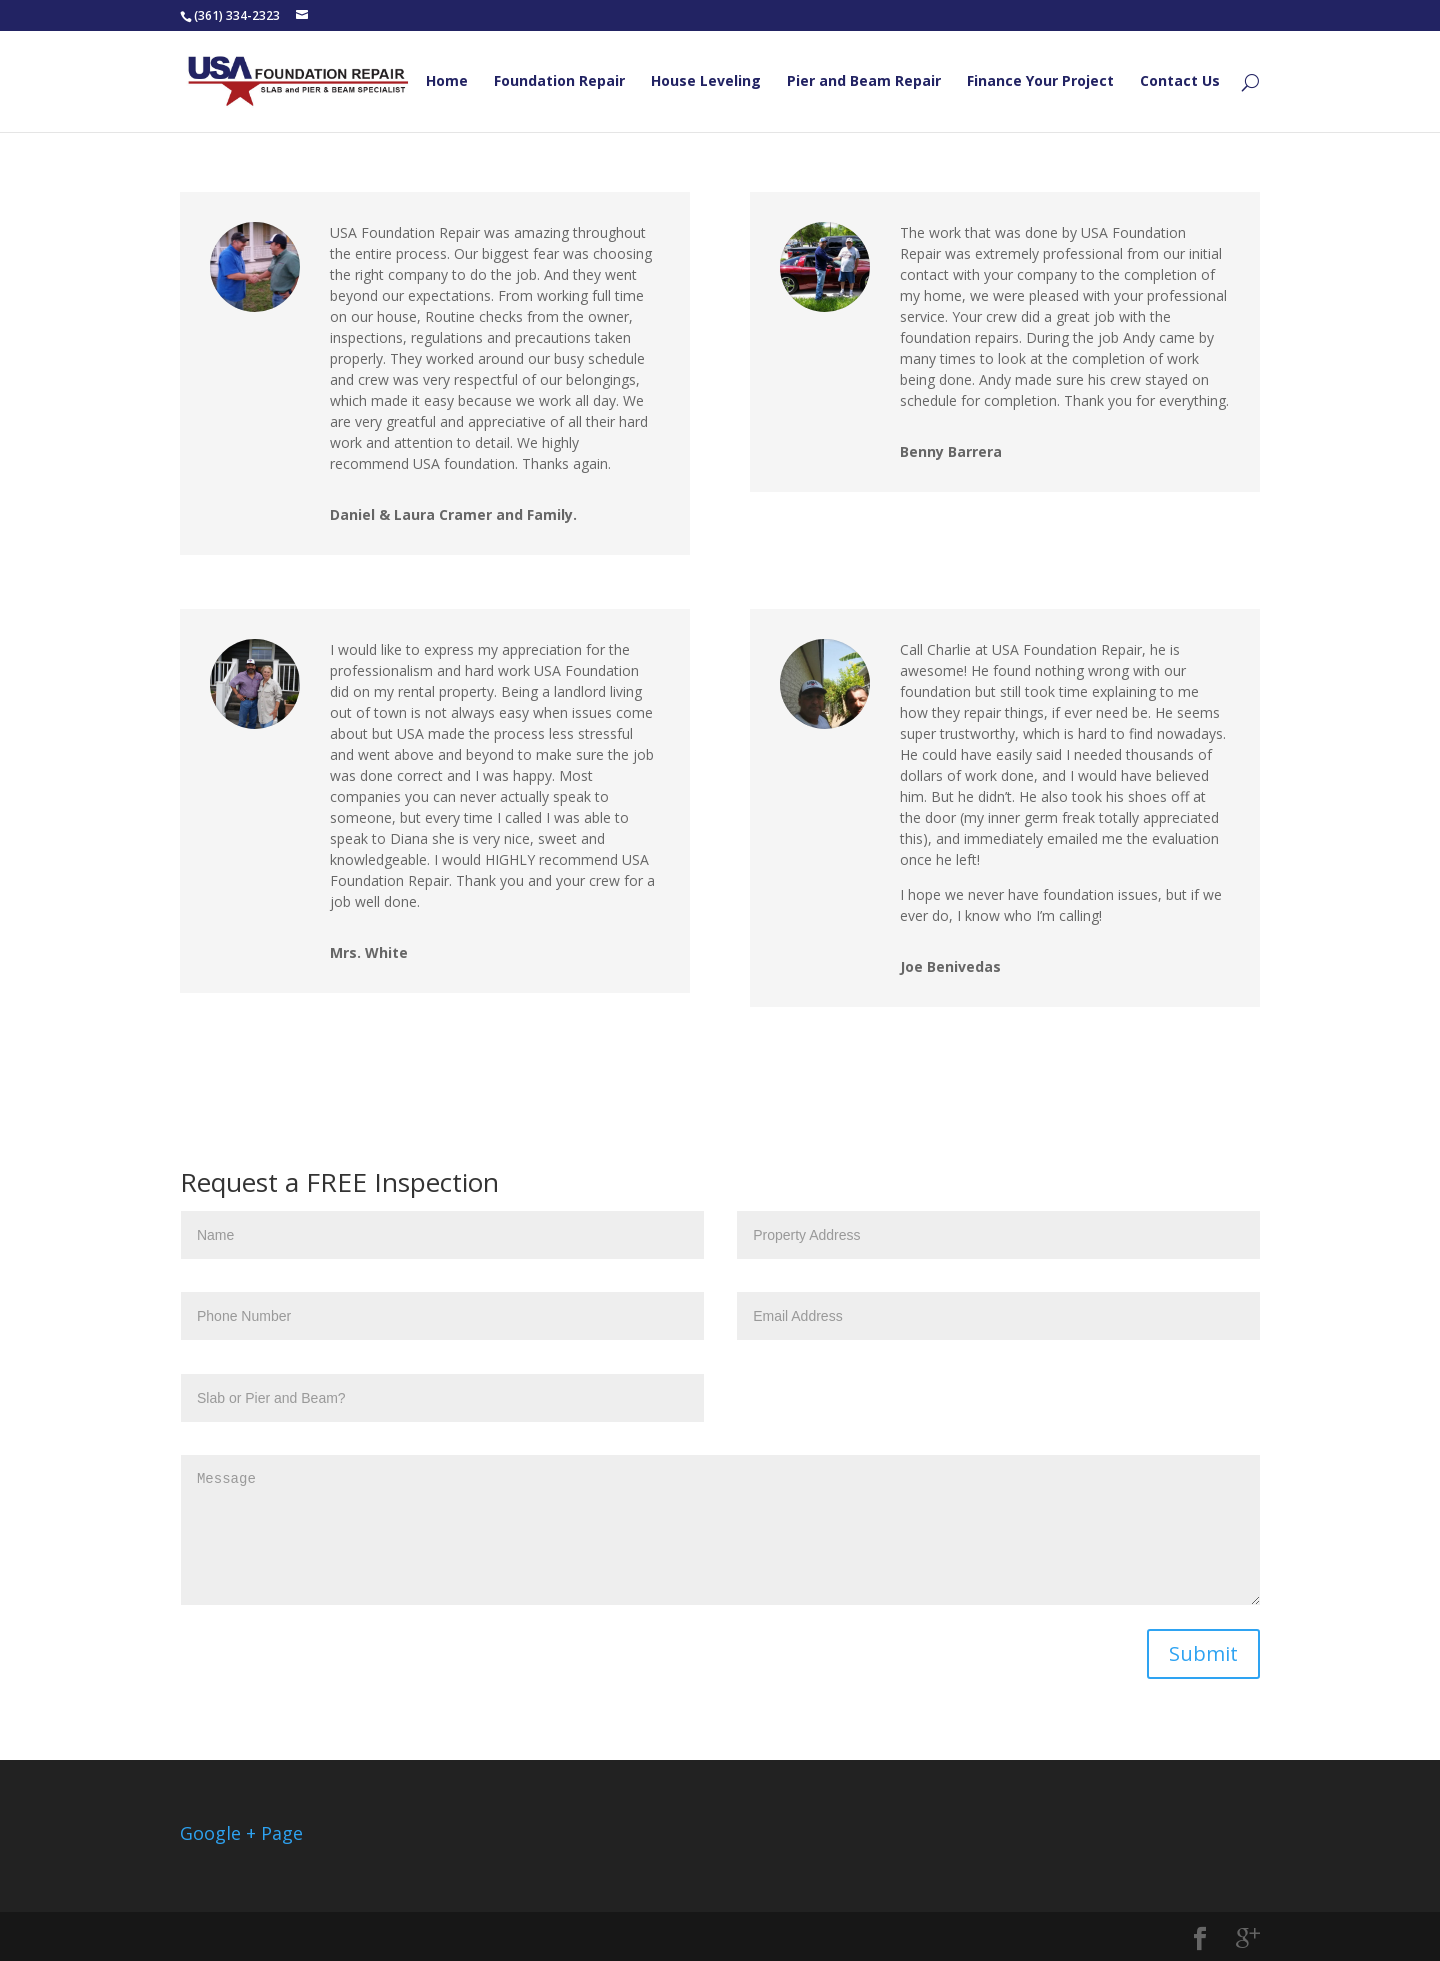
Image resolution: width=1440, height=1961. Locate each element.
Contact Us (1180, 82)
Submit (1203, 1653)
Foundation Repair (559, 82)
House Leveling (706, 82)
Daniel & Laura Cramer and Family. (453, 514)
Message (720, 1530)
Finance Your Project (1040, 82)
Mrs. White (369, 952)
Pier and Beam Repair (864, 82)
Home (447, 82)
